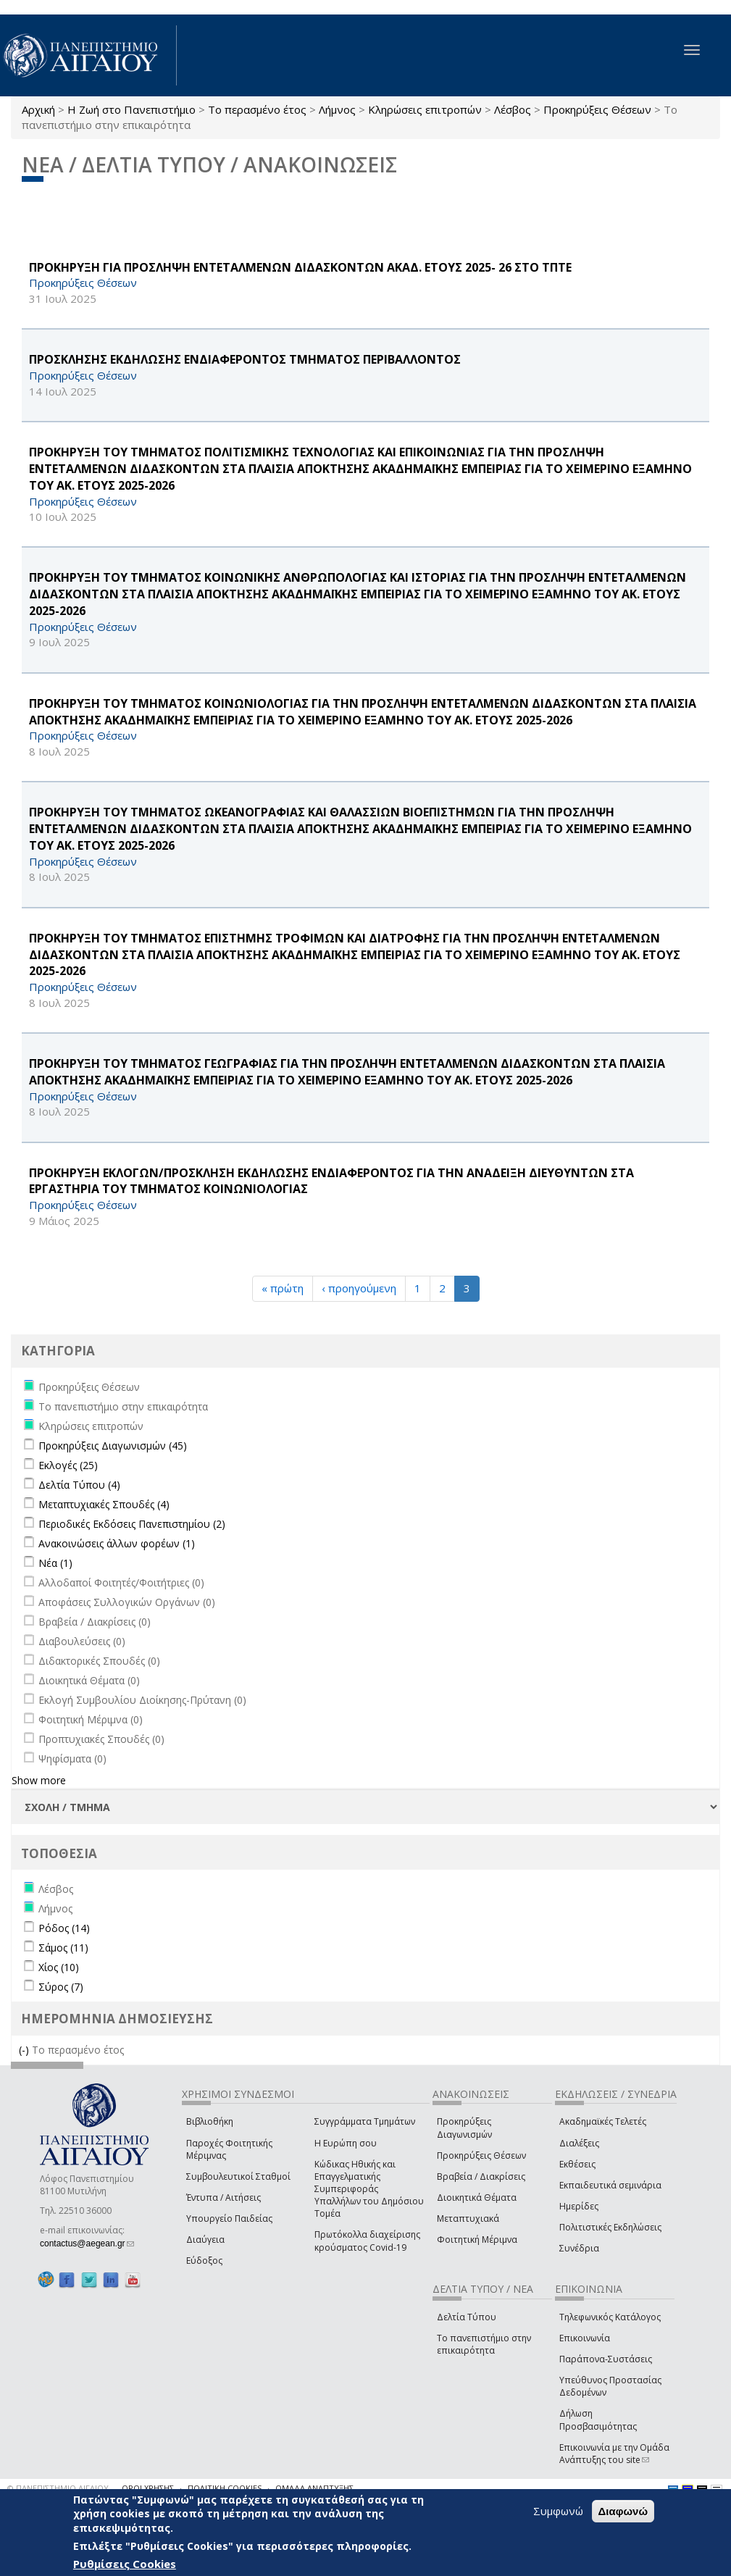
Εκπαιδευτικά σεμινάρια (610, 2185)
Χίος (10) (58, 1967)
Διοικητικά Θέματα (477, 2197)
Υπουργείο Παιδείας (229, 2218)
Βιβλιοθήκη (209, 2121)
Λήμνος (337, 109)
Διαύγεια (205, 2239)
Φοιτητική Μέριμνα (477, 2239)
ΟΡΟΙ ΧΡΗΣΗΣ (148, 2488)
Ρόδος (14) (64, 1928)
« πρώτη (283, 1288)
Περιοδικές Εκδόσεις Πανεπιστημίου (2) (131, 1524)
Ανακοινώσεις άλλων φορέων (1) (116, 1543)
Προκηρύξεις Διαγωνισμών (464, 2127)
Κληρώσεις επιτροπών (425, 109)
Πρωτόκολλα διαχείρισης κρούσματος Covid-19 (367, 2240)
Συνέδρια (579, 2248)
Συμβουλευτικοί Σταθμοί (238, 2176)
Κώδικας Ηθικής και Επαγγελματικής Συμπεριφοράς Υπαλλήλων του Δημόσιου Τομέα (369, 2189)
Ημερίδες (578, 2206)
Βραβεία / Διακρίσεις (481, 2176)
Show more (39, 1780)
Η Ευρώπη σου (345, 2143)
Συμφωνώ (558, 2511)
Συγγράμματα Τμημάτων (364, 2121)
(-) (25, 2050)
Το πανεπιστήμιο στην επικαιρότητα (484, 2344)
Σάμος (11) (63, 1947)
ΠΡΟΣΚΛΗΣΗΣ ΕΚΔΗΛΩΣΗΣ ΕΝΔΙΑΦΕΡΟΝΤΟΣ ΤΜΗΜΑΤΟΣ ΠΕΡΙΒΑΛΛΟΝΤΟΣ (245, 359)
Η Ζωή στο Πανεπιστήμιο (131, 109)
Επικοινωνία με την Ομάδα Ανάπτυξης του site (614, 2453)
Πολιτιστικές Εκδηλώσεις (610, 2227)
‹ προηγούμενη (359, 1288)
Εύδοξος (204, 2260)
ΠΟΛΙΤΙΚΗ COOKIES (225, 2488)
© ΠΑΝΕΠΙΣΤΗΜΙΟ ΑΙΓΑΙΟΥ (58, 2488)
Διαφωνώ (623, 2511)
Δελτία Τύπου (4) (79, 1485)
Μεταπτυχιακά (468, 2218)
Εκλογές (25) (68, 1465)
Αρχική (38, 109)
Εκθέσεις (577, 2164)
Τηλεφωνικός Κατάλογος (610, 2317)
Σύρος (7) (60, 1987)
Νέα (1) (55, 1563)
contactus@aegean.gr (87, 2243)
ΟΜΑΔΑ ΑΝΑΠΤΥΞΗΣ (314, 2488)
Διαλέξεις (579, 2143)
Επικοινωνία (584, 2338)
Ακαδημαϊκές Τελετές (602, 2121)
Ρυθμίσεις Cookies (124, 2563)
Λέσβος (512, 109)
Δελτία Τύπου (466, 2317)
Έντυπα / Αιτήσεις (223, 2197)
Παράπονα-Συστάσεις (605, 2359)
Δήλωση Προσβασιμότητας (598, 2419)
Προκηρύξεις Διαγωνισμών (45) (112, 1445)
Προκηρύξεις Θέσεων (597, 109)
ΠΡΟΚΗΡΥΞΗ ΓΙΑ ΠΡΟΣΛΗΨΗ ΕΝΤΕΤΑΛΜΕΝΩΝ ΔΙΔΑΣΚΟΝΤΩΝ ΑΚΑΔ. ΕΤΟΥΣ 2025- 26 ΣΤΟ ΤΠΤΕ (300, 267)
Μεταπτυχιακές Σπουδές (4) (104, 1504)
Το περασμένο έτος (257, 109)
